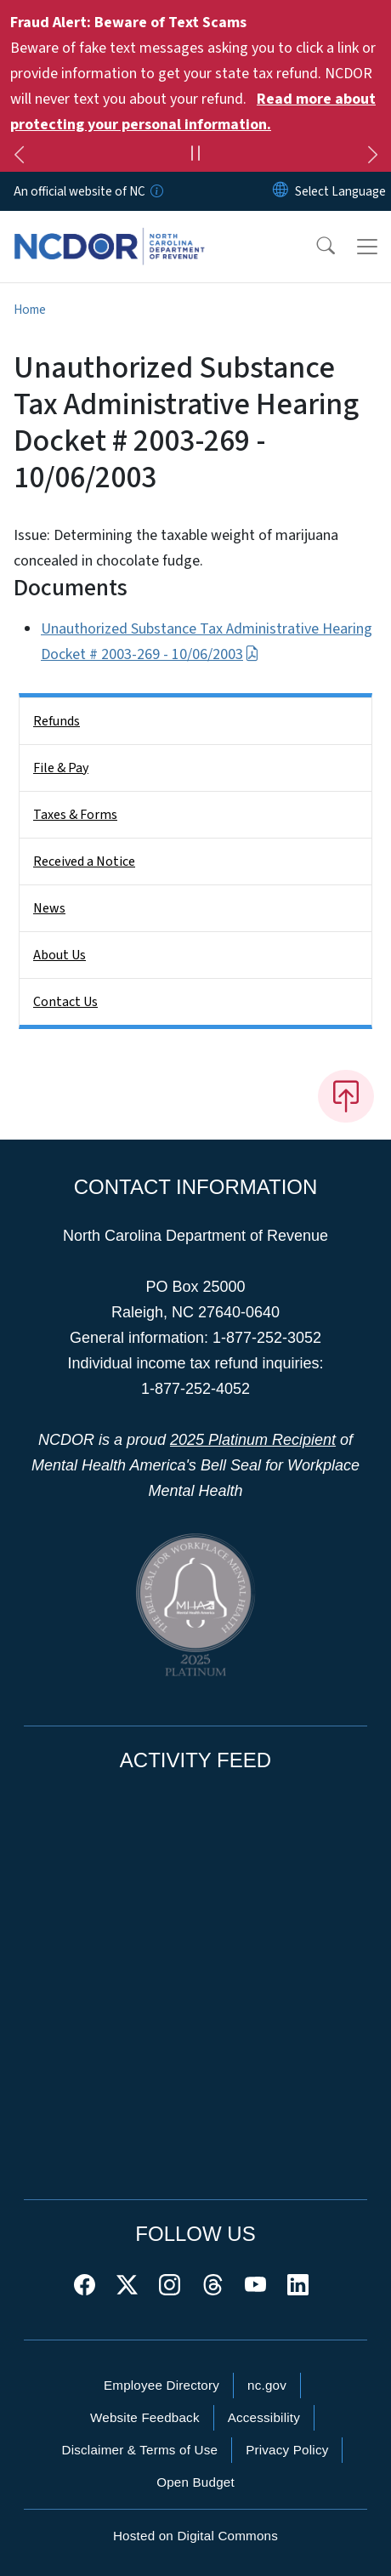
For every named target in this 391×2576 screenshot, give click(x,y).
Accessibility (264, 2417)
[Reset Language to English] (280, 191)
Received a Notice (84, 861)
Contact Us (65, 1001)
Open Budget (195, 2482)
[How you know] (155, 191)
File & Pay (60, 768)
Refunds (56, 721)
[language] (340, 191)
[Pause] (195, 155)
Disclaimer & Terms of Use (140, 2449)
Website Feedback (145, 2417)
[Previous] (18, 157)
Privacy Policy (287, 2449)
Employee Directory (161, 2385)
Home (30, 309)
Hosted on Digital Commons (195, 2535)
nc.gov (266, 2385)
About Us (59, 955)
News (49, 908)
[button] (314, 246)
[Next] (372, 157)
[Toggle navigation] (367, 246)
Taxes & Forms (75, 814)
